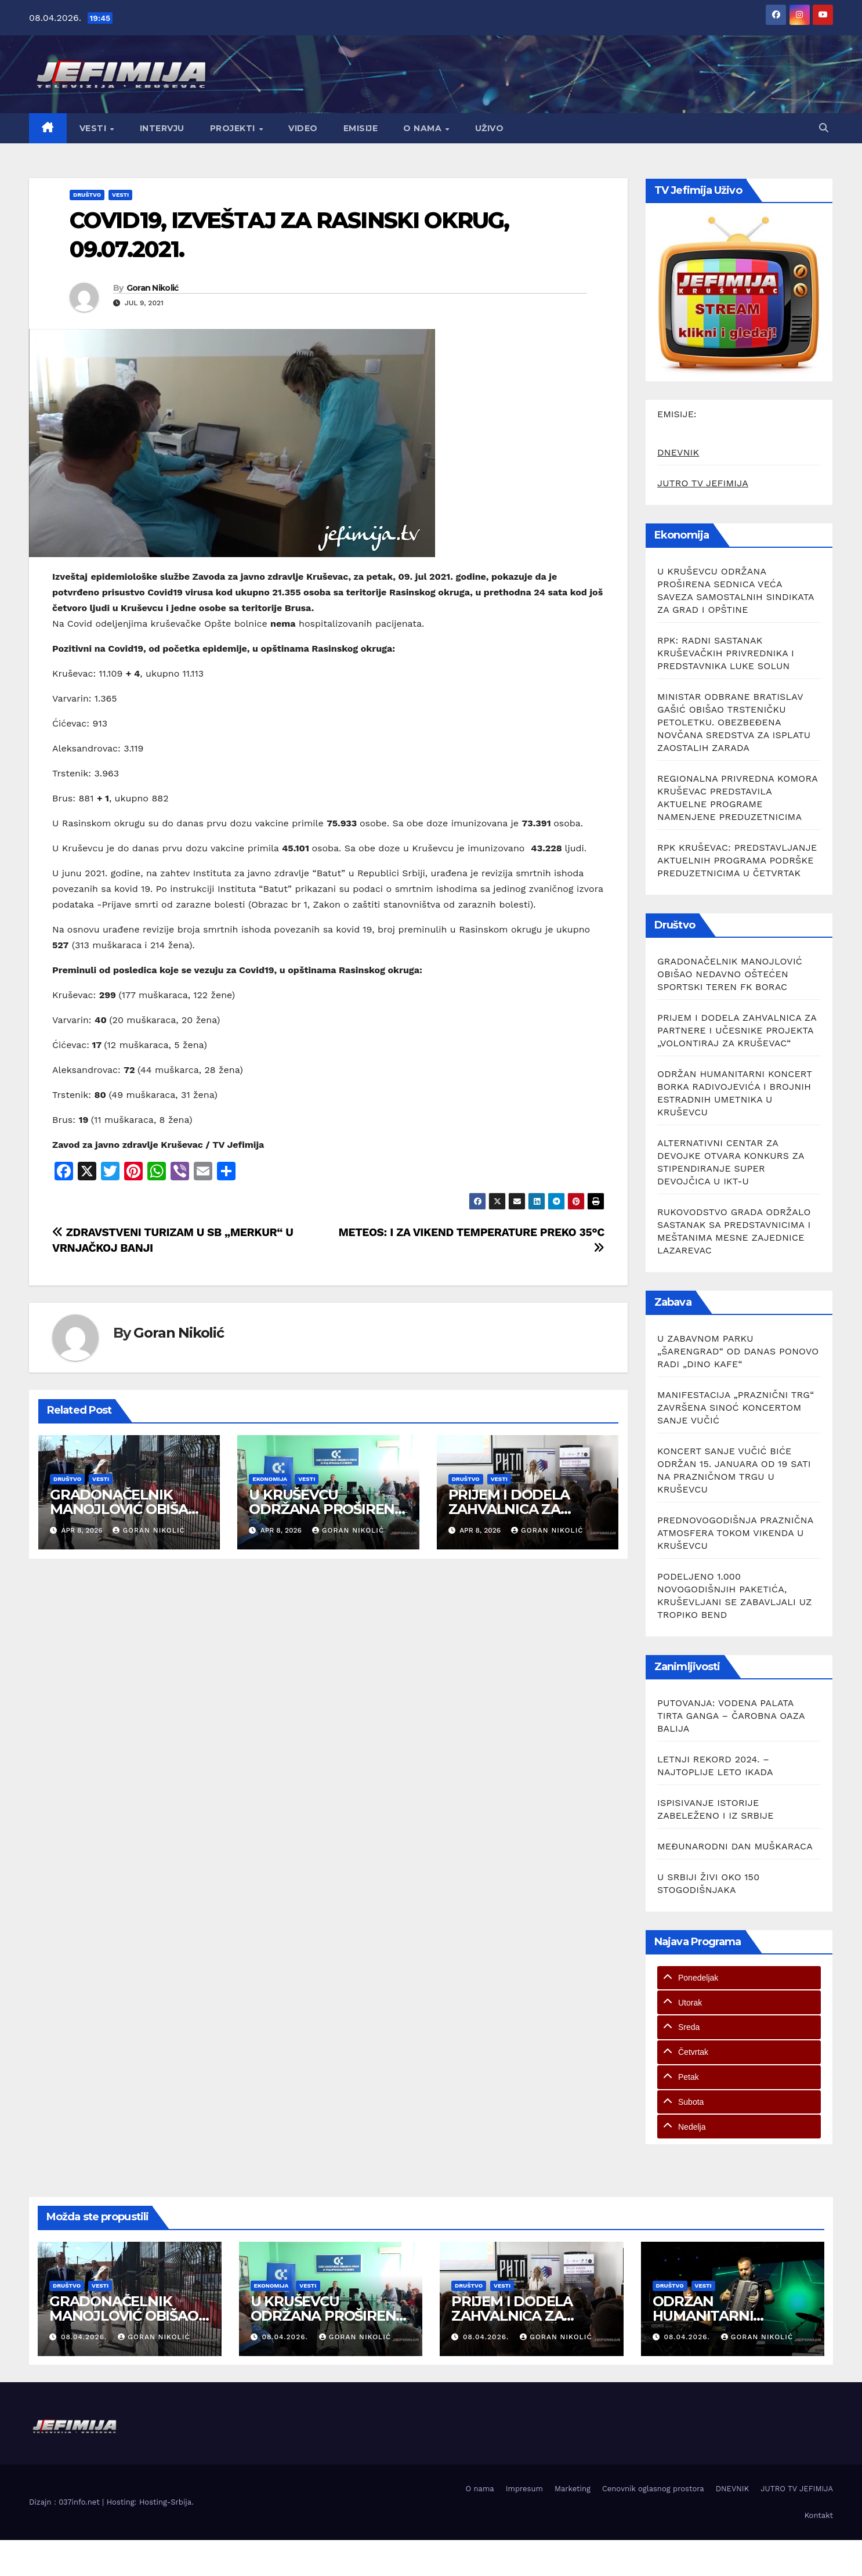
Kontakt (819, 2515)
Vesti (94, 128)
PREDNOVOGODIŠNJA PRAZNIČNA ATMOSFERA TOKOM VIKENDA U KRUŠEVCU (735, 1533)
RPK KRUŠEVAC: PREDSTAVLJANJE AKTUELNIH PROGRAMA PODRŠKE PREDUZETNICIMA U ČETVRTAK (737, 860)
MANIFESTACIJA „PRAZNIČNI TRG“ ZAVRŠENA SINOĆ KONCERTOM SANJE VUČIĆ (735, 1407)
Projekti (234, 128)
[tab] (739, 1978)
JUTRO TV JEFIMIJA (702, 483)
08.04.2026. (85, 2337)
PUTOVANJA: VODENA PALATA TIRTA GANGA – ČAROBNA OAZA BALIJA (731, 1715)
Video (303, 128)
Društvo (87, 195)
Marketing (573, 2488)
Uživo (489, 128)
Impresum (524, 2488)
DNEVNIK (678, 452)
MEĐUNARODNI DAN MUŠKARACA (735, 1846)
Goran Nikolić (152, 288)
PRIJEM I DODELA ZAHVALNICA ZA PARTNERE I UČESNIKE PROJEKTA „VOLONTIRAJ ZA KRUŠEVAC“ (736, 1030)
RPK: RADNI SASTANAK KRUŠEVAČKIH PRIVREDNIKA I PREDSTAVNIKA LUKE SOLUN (725, 653)
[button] (823, 127)
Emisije (360, 128)
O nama (423, 128)
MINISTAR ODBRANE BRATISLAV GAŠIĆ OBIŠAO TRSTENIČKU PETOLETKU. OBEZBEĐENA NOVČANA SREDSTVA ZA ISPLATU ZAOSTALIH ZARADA (733, 722)
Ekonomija (269, 1479)
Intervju (162, 128)
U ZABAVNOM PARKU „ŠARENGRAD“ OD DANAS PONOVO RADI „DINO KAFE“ (737, 1351)
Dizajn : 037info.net (65, 2502)
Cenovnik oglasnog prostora (653, 2488)
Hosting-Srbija (165, 2502)
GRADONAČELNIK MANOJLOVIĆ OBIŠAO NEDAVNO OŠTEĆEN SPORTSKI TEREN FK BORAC (729, 974)
